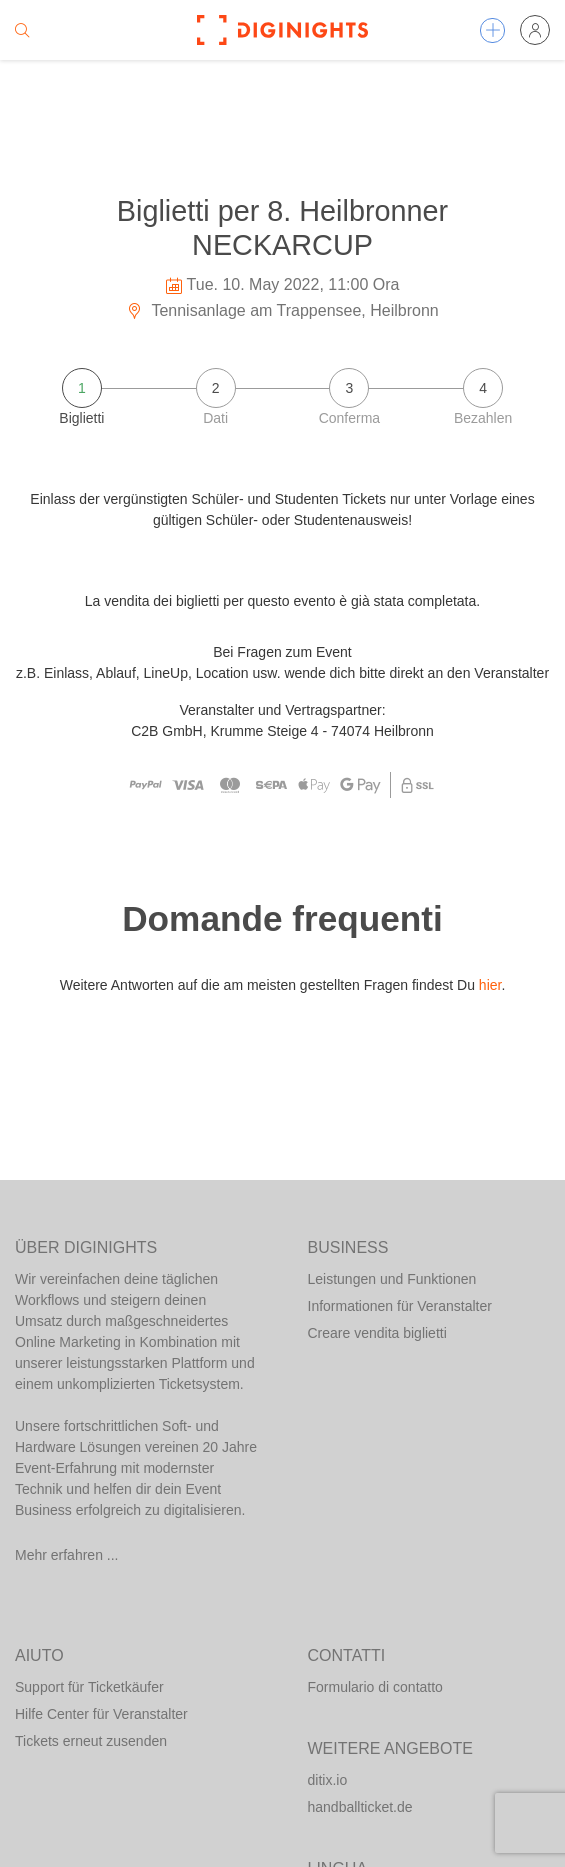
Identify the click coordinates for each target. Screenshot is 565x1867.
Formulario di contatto (375, 1687)
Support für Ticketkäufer (89, 1687)
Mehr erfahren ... (67, 1555)
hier (490, 985)
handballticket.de (360, 1807)
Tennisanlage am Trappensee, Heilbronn (282, 310)
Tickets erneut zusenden (91, 1741)
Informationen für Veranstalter (400, 1306)
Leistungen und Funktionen (392, 1279)
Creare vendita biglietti (377, 1333)
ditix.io (328, 1780)
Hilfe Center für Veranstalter (101, 1714)
